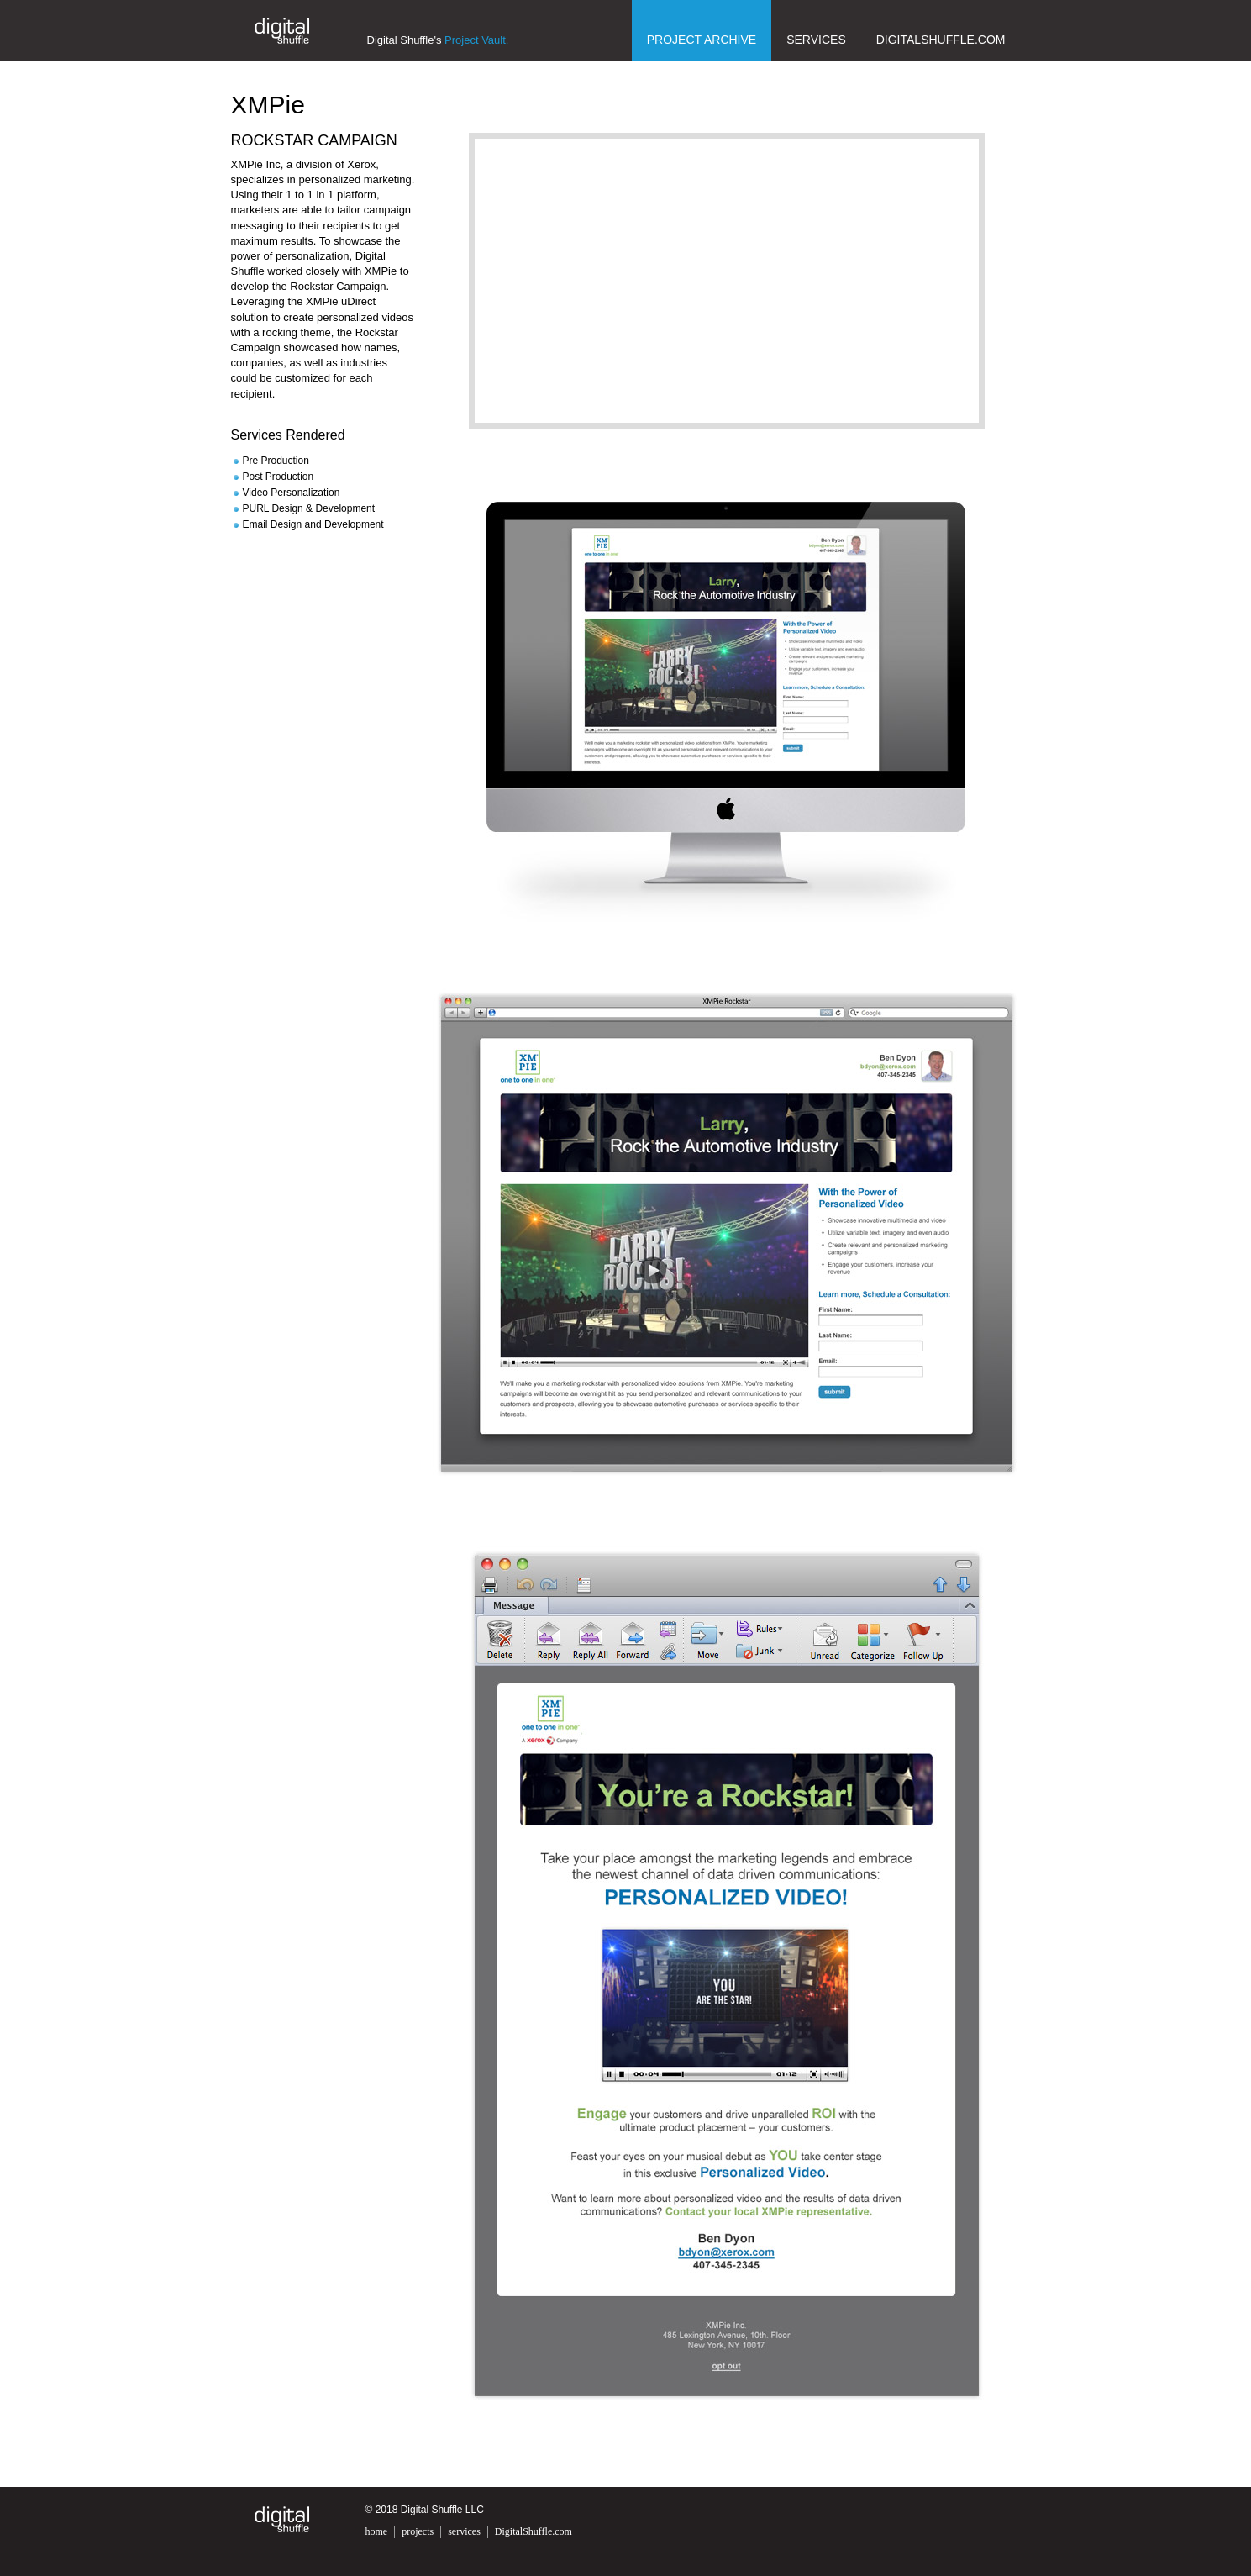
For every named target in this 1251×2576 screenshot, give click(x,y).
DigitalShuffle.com (941, 39)
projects (418, 2531)
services (464, 2531)
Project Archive (701, 39)
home (376, 2531)
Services (816, 39)
